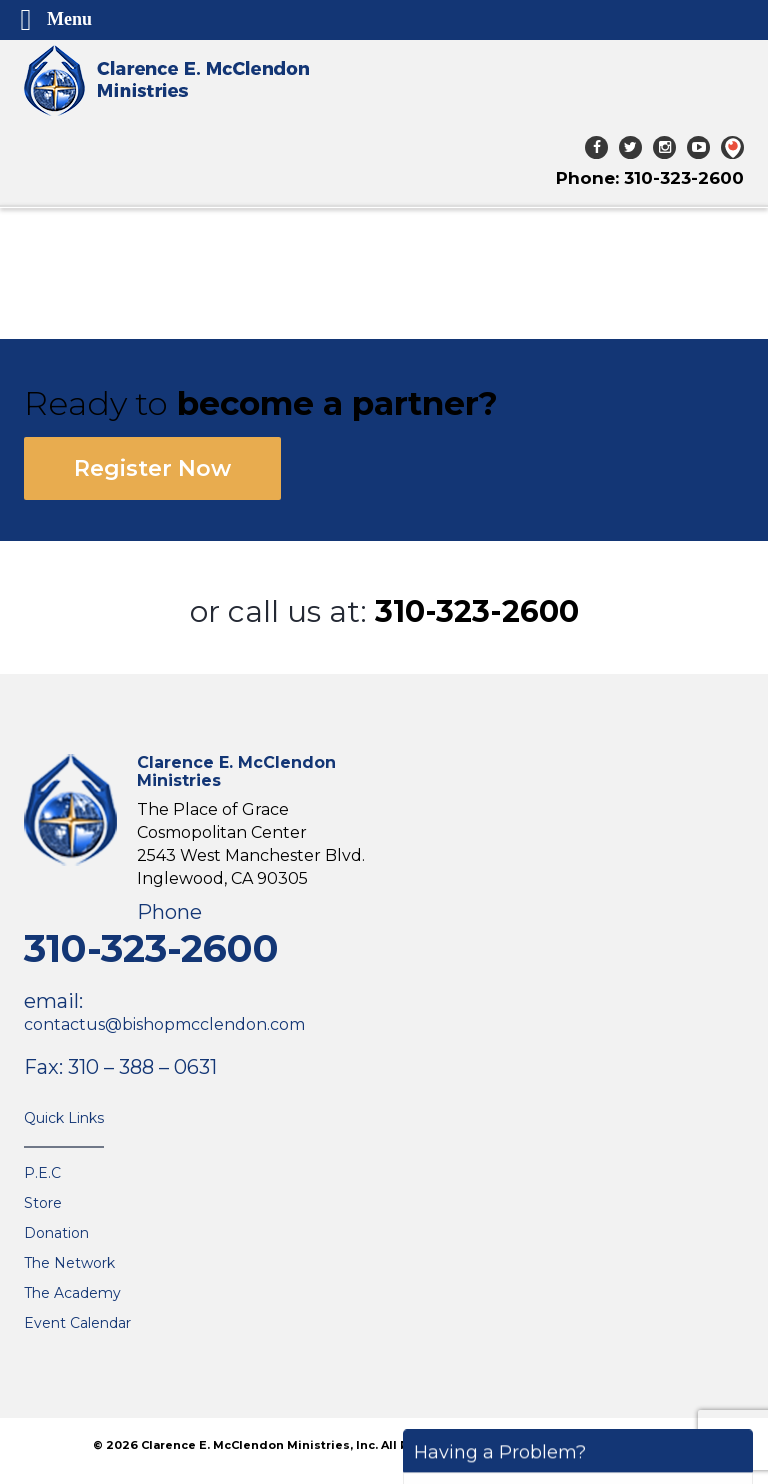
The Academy (72, 1293)
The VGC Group (635, 1445)
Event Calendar (77, 1323)
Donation (56, 1233)
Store (43, 1203)
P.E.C (42, 1173)
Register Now (152, 468)
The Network (69, 1263)
